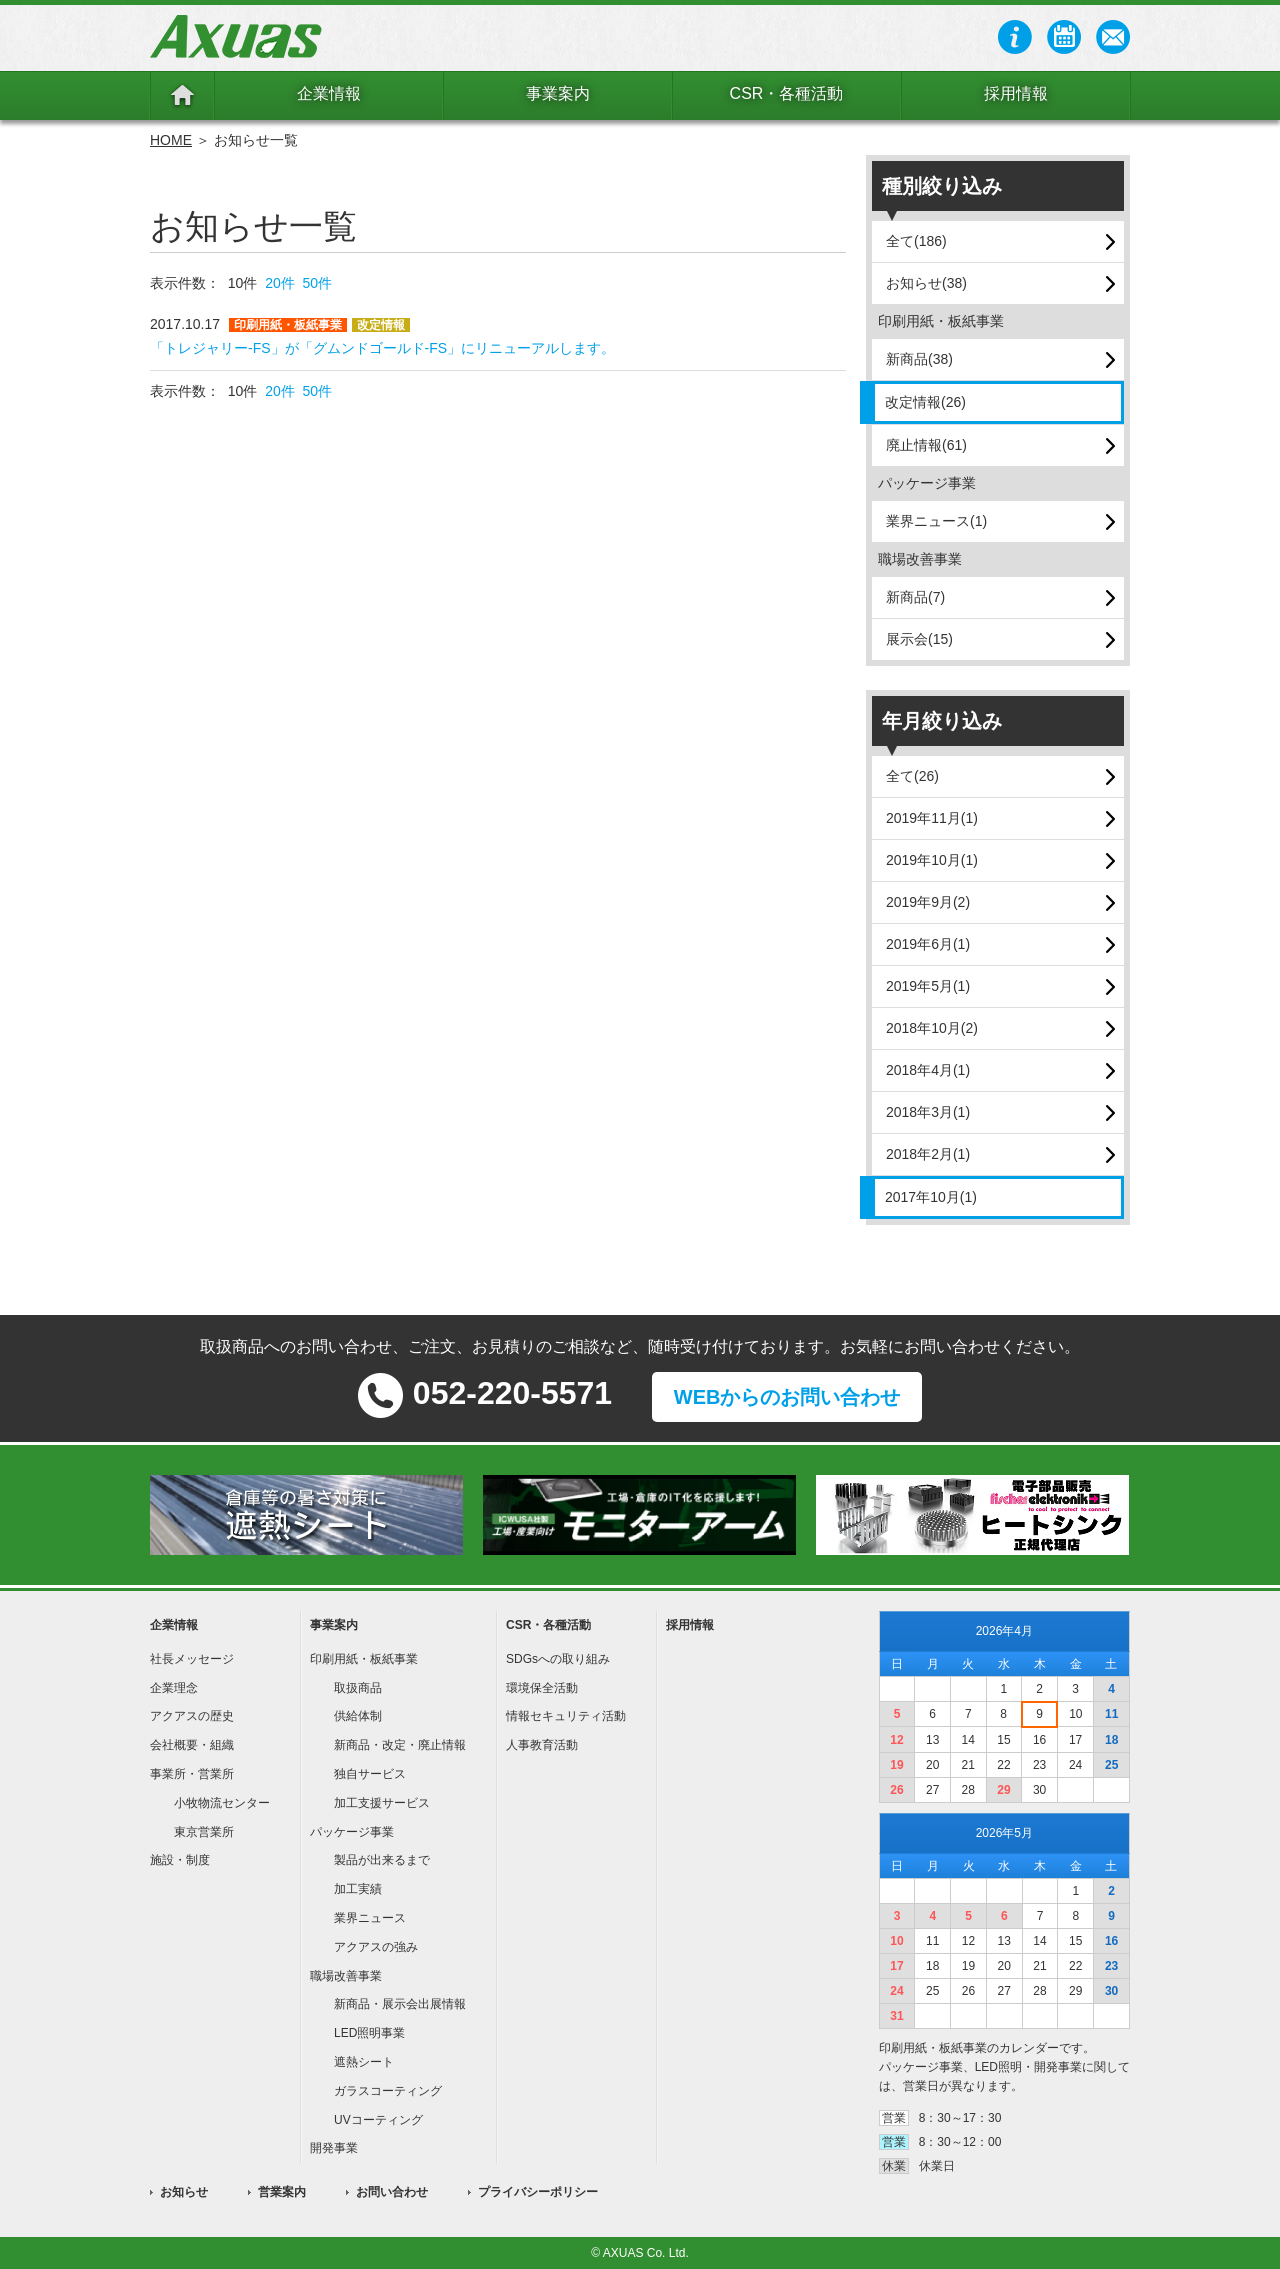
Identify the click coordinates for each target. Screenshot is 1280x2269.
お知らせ (184, 2192)
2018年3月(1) (928, 1112)
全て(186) (916, 241)
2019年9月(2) (928, 902)
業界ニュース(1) (936, 521)
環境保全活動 (542, 1688)
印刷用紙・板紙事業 (364, 1659)
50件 (318, 283)
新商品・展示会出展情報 (400, 2004)
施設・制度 (180, 1860)
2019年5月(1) (928, 986)
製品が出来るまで (382, 1860)
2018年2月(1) (928, 1154)
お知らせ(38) (926, 283)
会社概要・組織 (192, 1745)
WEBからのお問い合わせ (787, 1397)
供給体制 (358, 1716)
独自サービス (370, 1774)
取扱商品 (358, 1688)
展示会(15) (919, 639)
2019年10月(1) (932, 860)
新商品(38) (919, 359)
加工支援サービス (382, 1803)
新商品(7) (915, 597)
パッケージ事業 (352, 1832)
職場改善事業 (346, 1976)
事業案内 (558, 93)
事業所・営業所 (192, 1774)
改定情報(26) (925, 402)
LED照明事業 (369, 2033)
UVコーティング (378, 2120)
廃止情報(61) (926, 445)
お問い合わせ (392, 2192)
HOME (171, 140)
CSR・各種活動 (787, 93)
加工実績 (358, 1889)
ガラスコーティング (388, 2091)
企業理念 (174, 1688)
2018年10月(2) (932, 1028)
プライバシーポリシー (538, 2192)
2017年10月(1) (931, 1197)
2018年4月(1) (928, 1070)
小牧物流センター (222, 1803)
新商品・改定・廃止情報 (400, 1745)
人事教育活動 (542, 1745)
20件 (280, 283)
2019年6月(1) (928, 944)
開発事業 (334, 2148)
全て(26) (912, 776)
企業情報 (329, 93)
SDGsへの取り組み (558, 1659)
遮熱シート (364, 2062)
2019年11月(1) (932, 818)
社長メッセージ (192, 1659)
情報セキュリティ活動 (566, 1716)
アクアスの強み (376, 1947)
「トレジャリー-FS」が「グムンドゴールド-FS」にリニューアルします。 (382, 348)
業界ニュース (370, 1918)
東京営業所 (204, 1832)
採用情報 (1016, 93)
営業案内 (282, 2192)
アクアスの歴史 (192, 1716)
